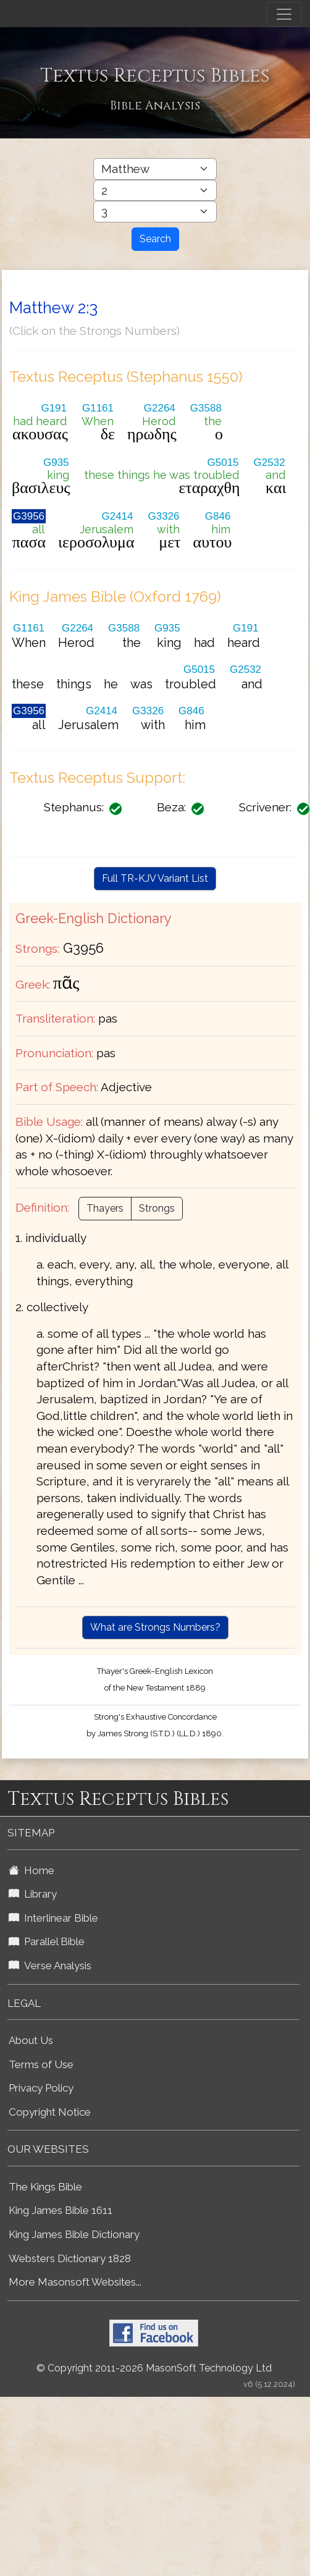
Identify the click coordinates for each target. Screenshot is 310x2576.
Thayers (105, 1208)
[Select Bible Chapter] (155, 190)
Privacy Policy (41, 2088)
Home (31, 1870)
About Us (31, 2040)
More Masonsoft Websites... (75, 2282)
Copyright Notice (50, 2112)
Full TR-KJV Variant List (155, 878)
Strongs (157, 1208)
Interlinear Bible (53, 1918)
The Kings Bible (45, 2187)
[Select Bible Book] (155, 169)
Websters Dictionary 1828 (70, 2258)
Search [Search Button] (155, 239)
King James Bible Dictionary (74, 2234)
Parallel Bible (47, 1941)
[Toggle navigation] (284, 14)
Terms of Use (41, 2064)
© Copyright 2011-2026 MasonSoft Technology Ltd (154, 2368)
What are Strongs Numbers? (155, 1627)
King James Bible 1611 (60, 2210)
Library (33, 1894)
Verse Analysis (50, 1965)
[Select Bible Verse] (155, 211)
